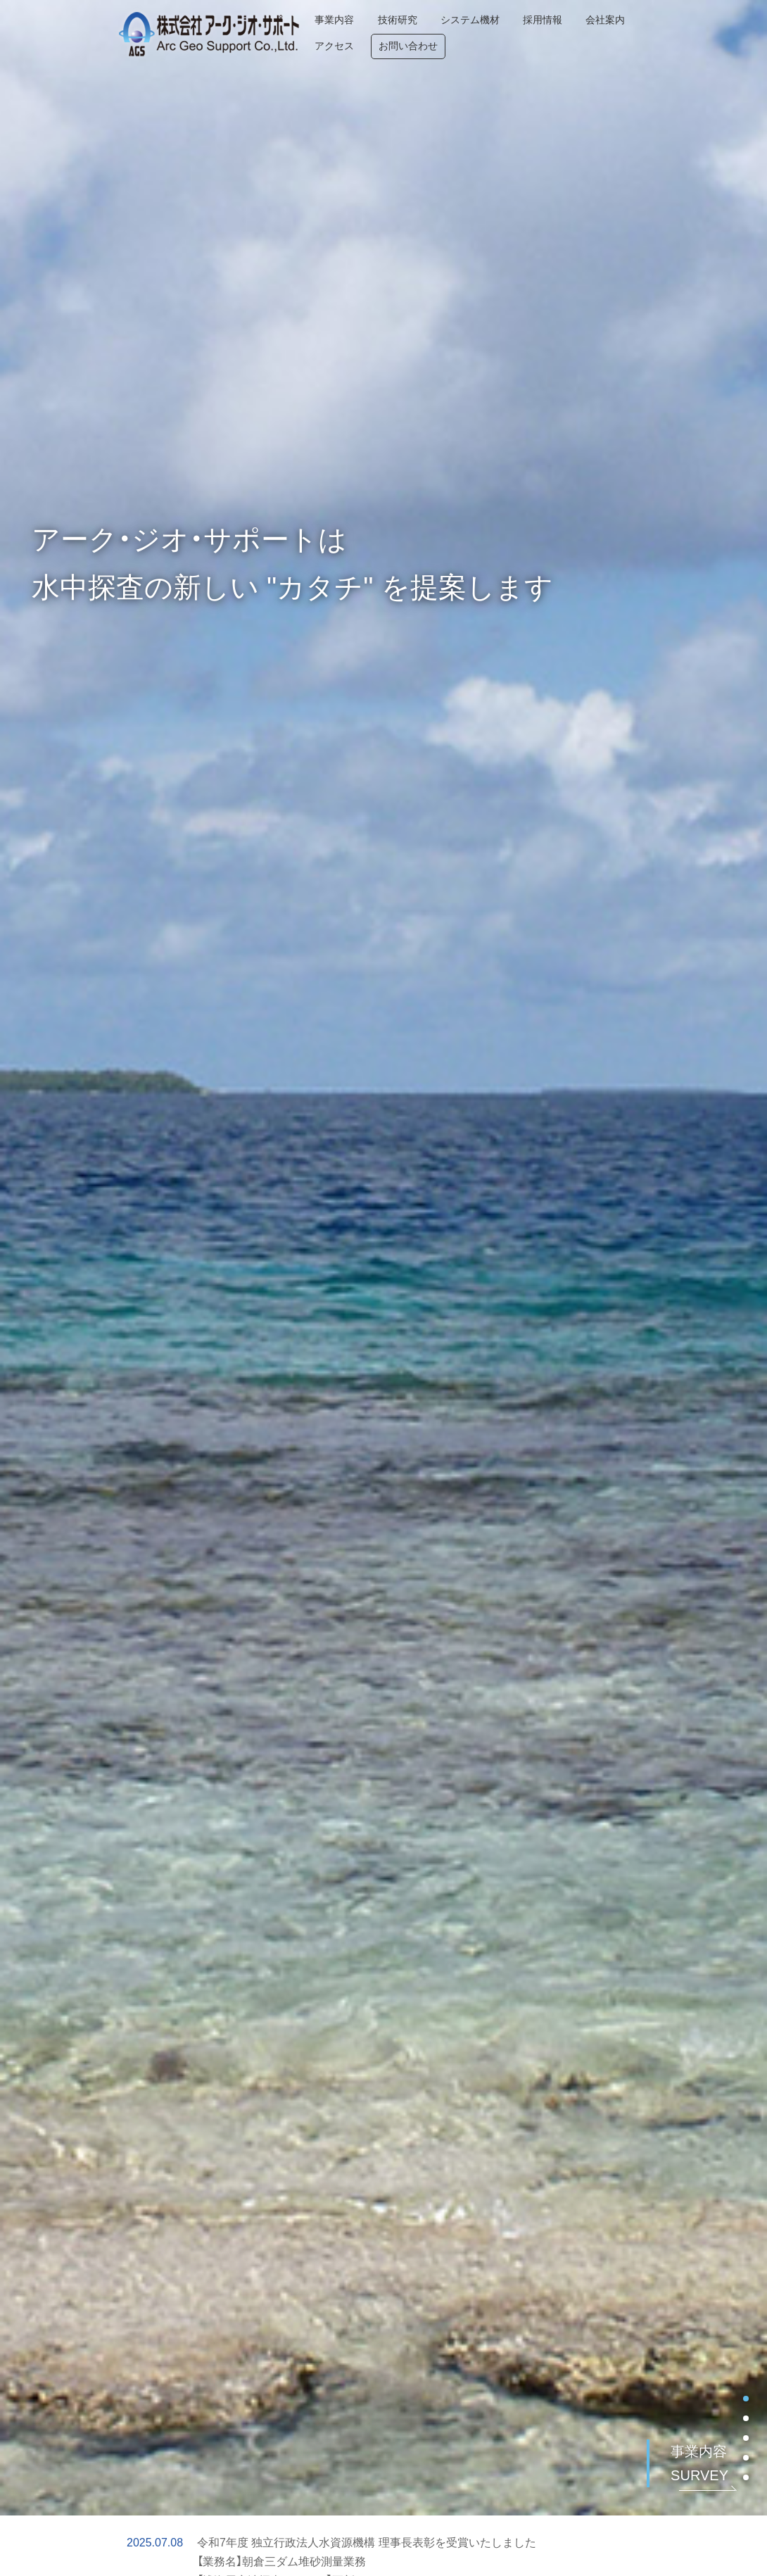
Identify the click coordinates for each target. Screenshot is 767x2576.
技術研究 (374, 33)
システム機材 (447, 33)
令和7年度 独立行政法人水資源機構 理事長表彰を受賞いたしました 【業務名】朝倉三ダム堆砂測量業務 (366, 2552)
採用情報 (521, 33)
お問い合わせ (722, 33)
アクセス (648, 33)
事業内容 (310, 33)
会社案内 (584, 33)
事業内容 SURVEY (699, 2463)
